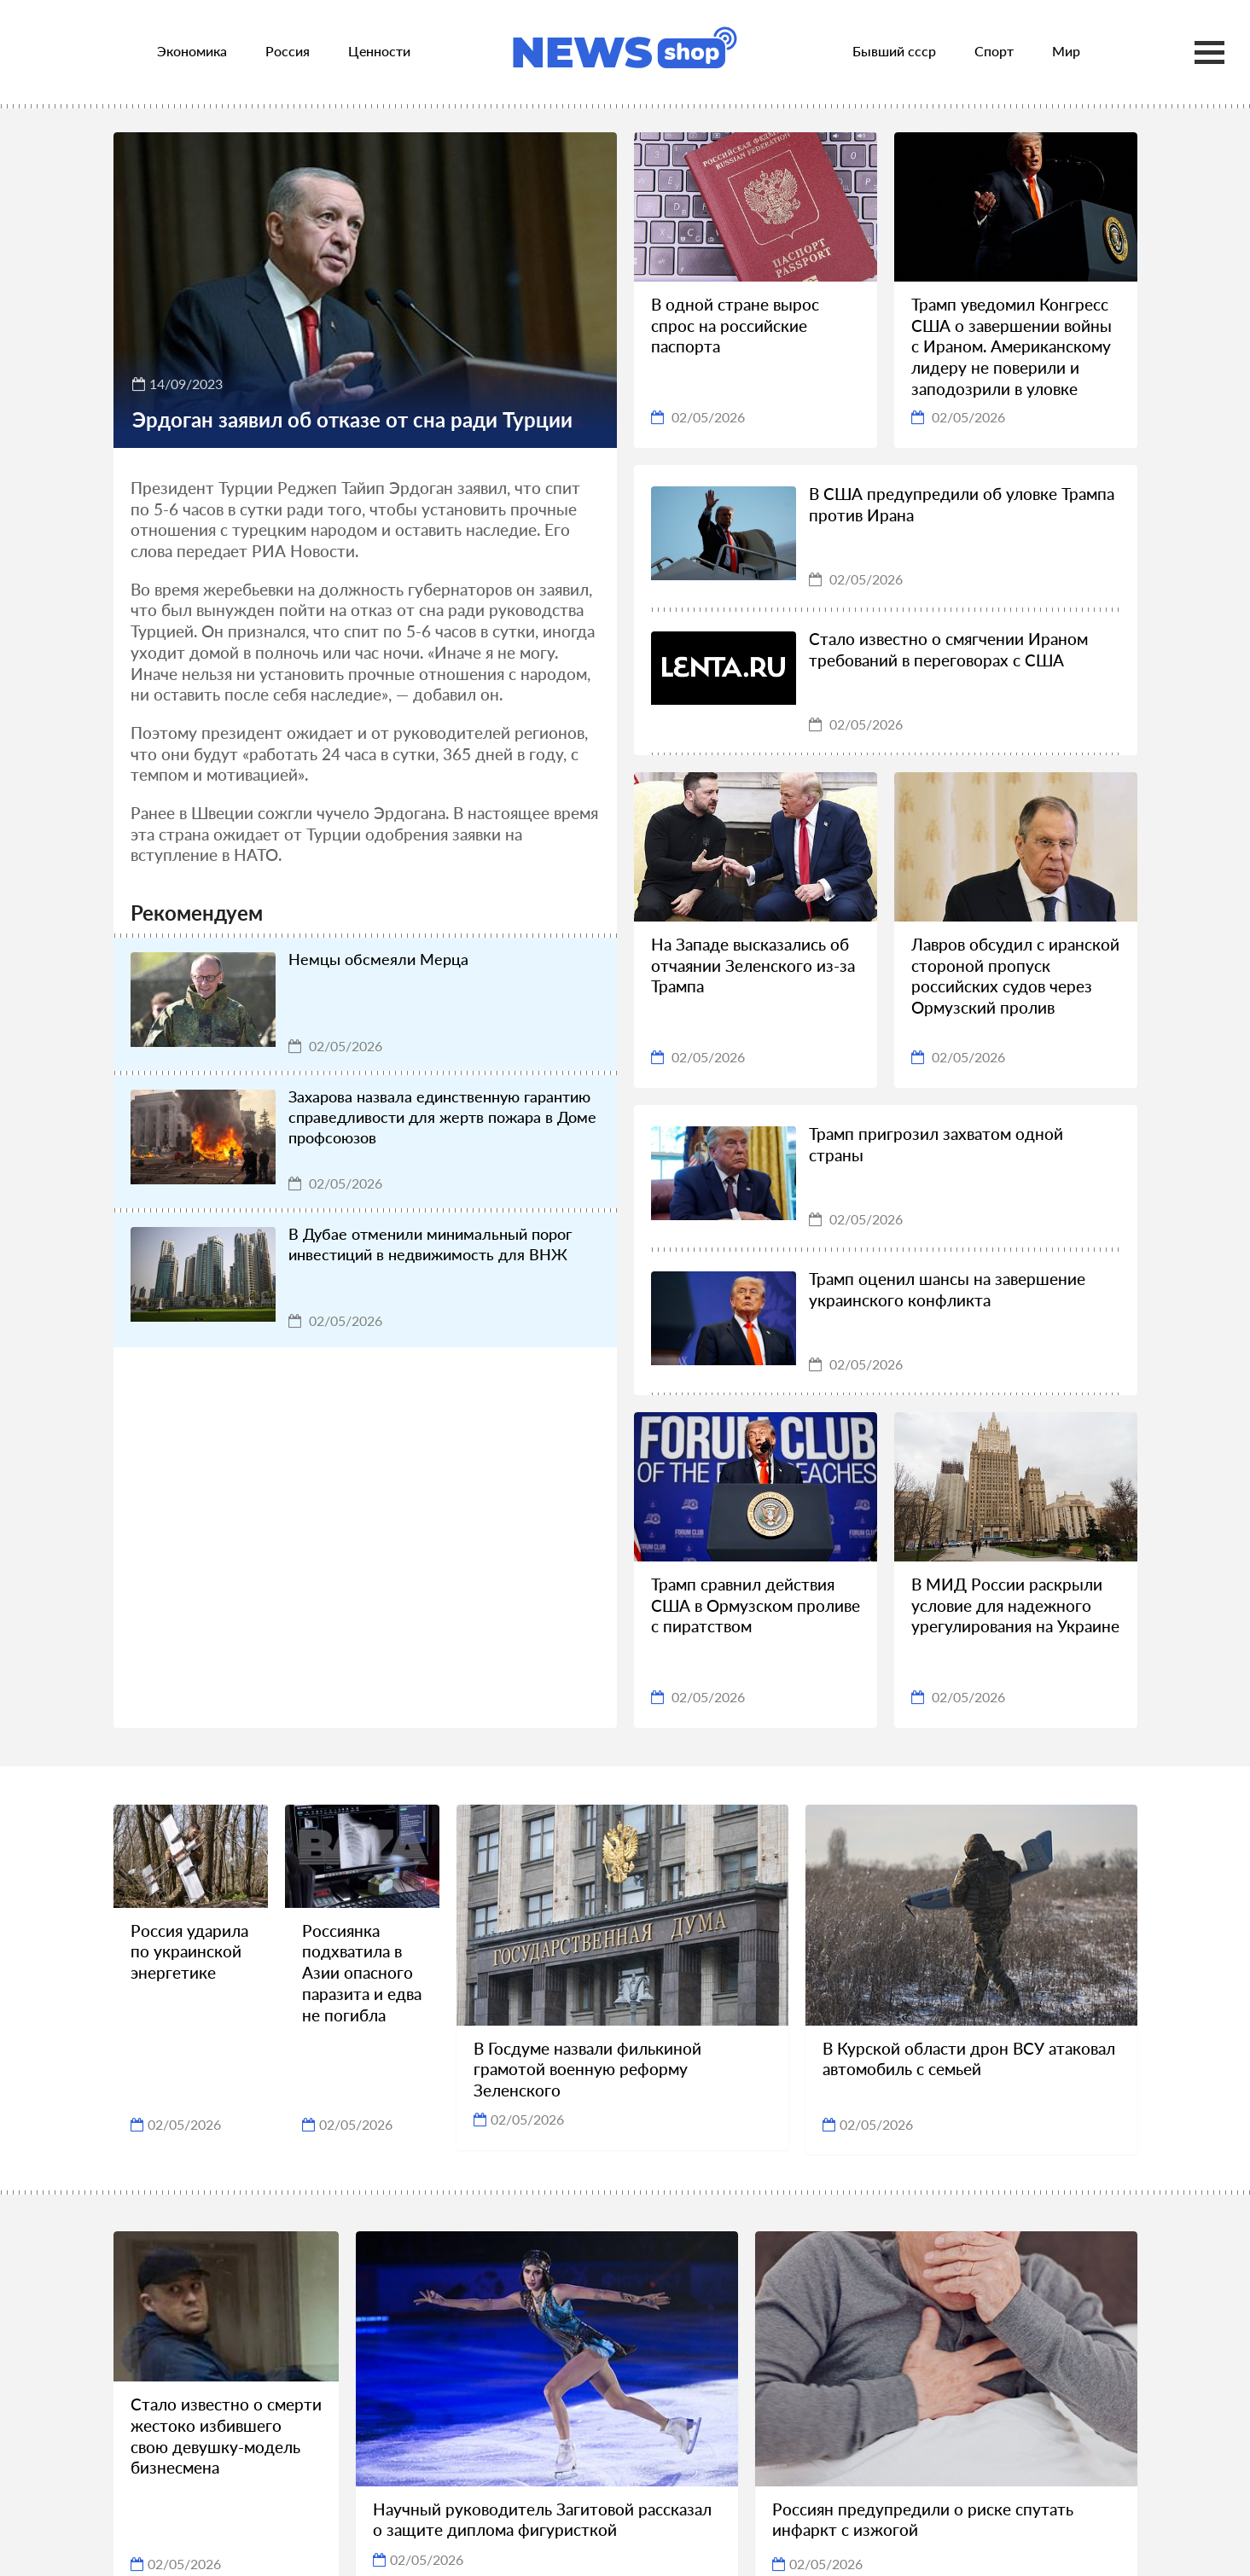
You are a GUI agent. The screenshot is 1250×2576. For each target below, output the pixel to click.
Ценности (379, 51)
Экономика (192, 51)
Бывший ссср (894, 51)
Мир (1066, 51)
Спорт (994, 51)
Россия (287, 51)
